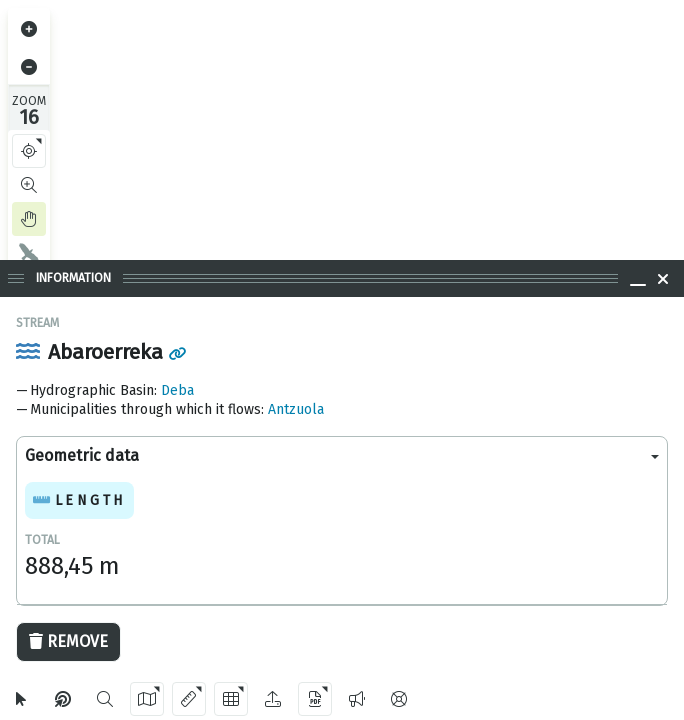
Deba (177, 390)
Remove (68, 641)
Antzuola (296, 409)
